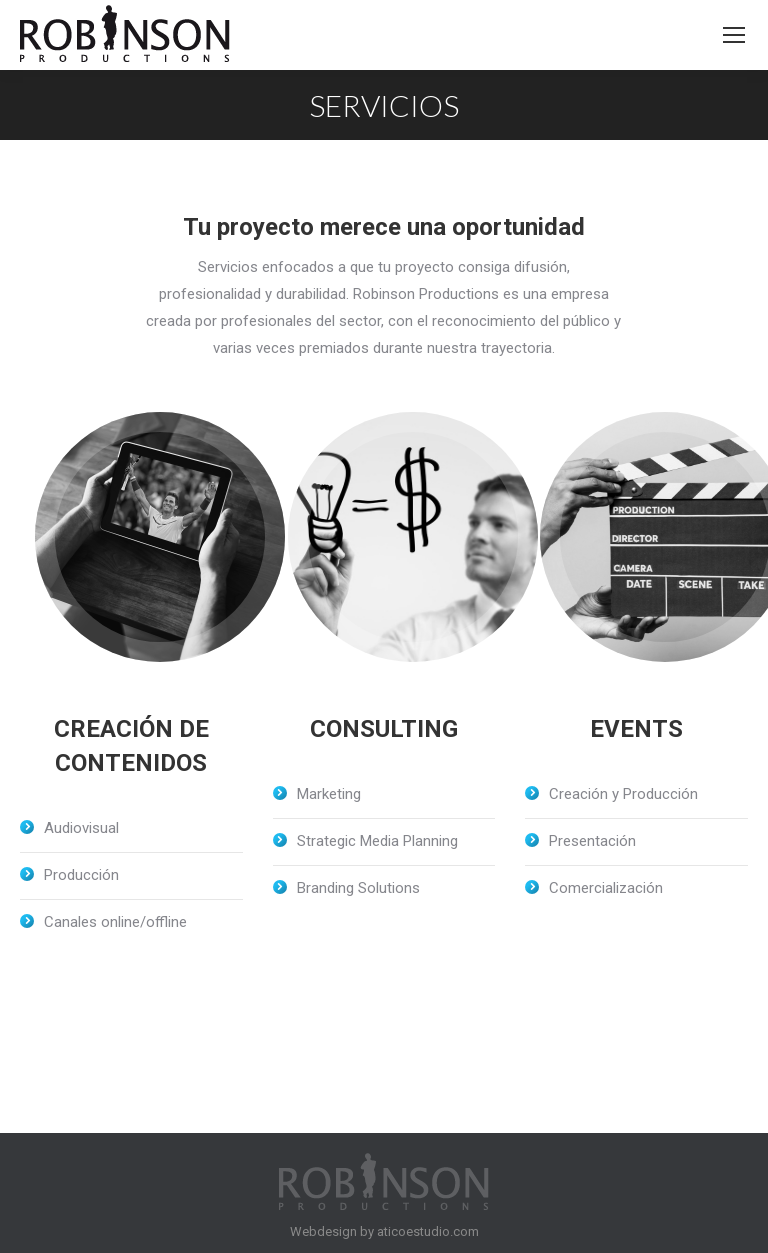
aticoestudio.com (428, 1231)
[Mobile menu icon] (734, 35)
